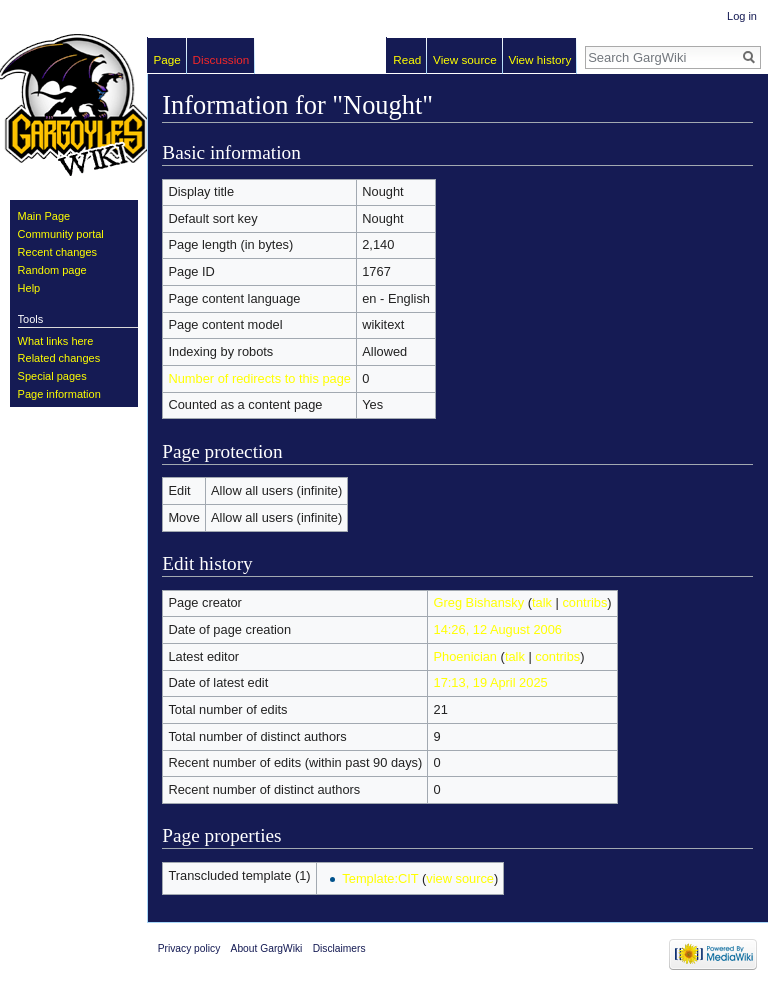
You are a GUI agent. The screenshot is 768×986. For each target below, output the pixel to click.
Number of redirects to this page (259, 378)
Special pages (52, 376)
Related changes (59, 358)
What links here (56, 341)
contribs (584, 602)
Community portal (61, 234)
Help (29, 288)
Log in (742, 16)
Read (407, 59)
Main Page (44, 216)
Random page (52, 270)
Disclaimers (339, 948)
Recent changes (58, 252)
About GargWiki (267, 948)
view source (460, 878)
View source (465, 59)
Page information (59, 394)
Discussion (221, 59)
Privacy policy (189, 948)
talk (542, 602)
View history (539, 59)
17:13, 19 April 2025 (491, 682)
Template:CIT (380, 878)
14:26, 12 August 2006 (498, 629)
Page (167, 59)
